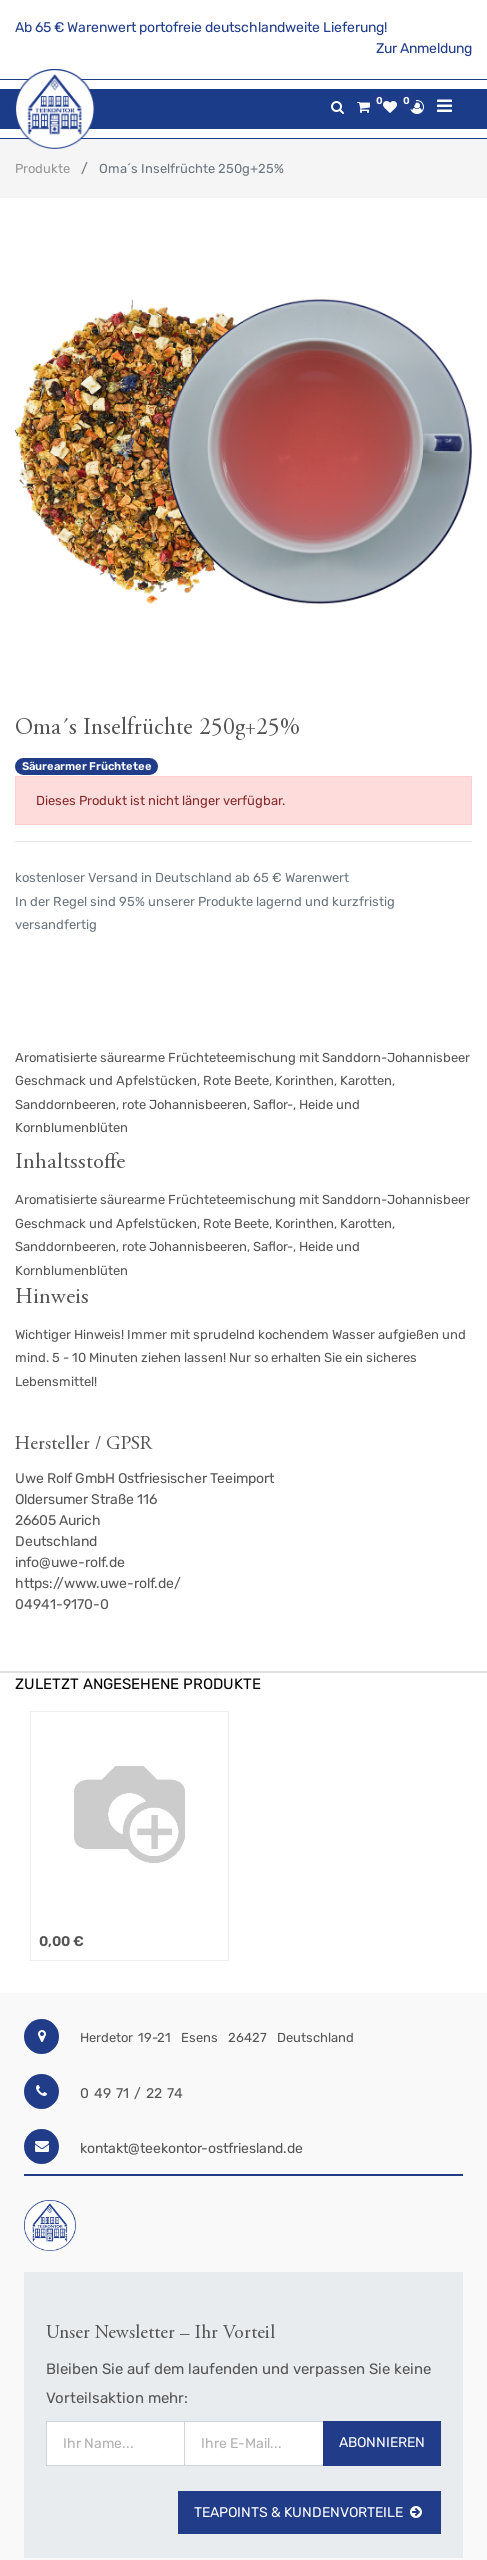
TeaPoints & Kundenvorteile (309, 2512)
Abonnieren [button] (382, 2442)
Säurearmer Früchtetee (87, 766)
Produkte (42, 168)
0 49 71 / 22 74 (131, 2093)
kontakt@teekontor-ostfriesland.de (191, 2148)
